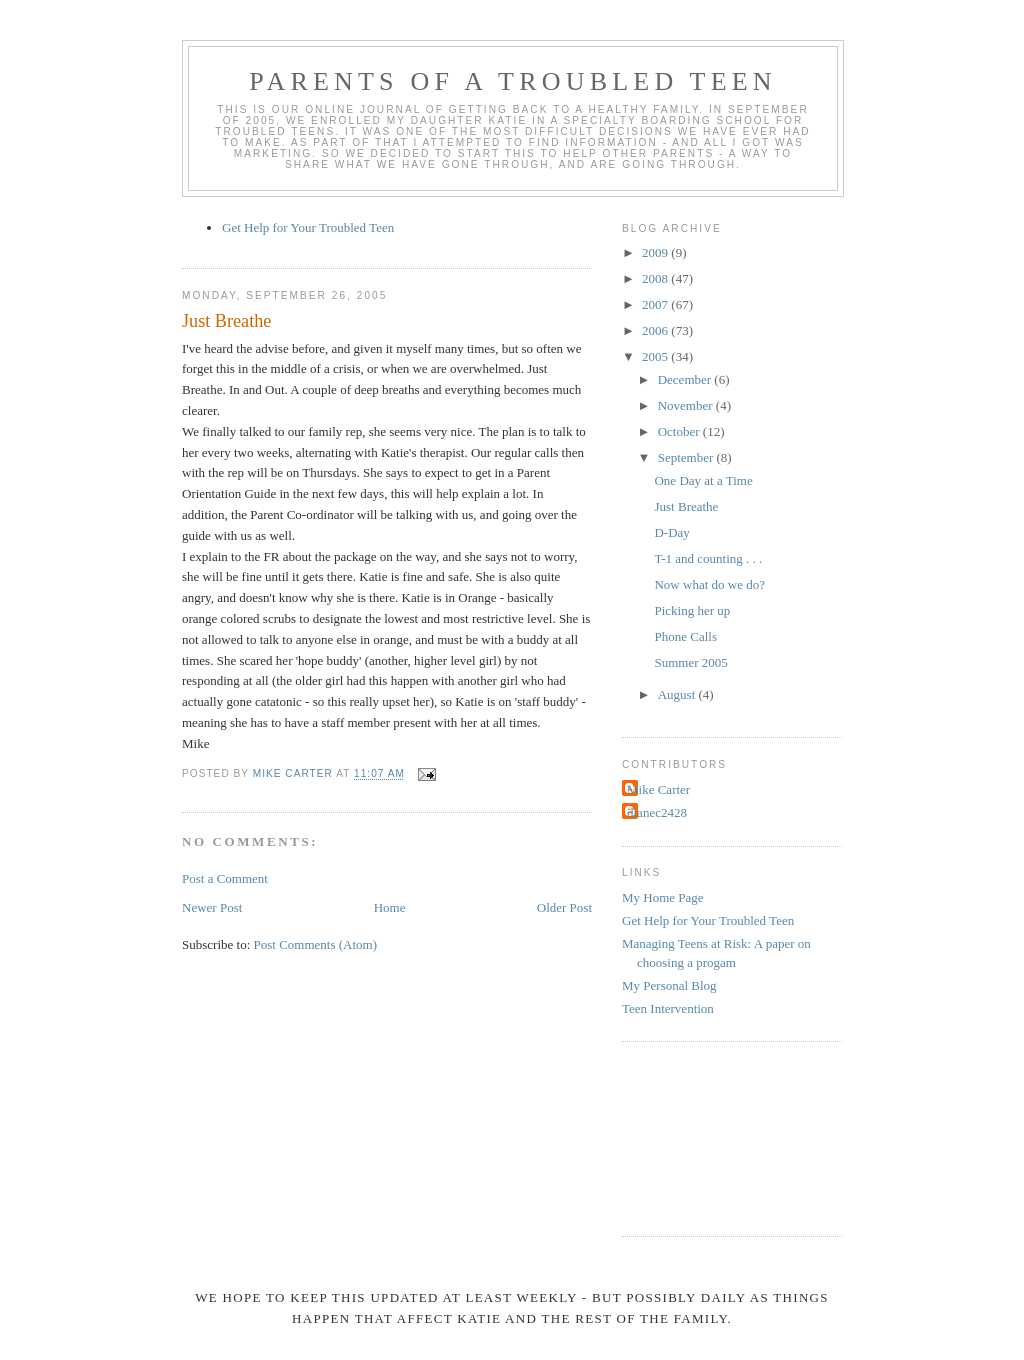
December (686, 379)
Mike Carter (658, 789)
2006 (656, 330)
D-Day (671, 532)
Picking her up (692, 610)
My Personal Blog (669, 985)
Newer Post (212, 907)
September (687, 457)
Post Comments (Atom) (316, 944)
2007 (656, 304)
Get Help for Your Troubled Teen (308, 227)
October (680, 431)
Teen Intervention (668, 1008)
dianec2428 (657, 812)
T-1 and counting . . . (708, 558)
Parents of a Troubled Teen (513, 81)
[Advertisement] (712, 1136)
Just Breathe (686, 506)
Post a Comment (225, 878)
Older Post (564, 907)
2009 (656, 252)
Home (390, 907)
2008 (656, 278)
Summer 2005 (690, 662)
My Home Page (663, 897)
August (678, 694)
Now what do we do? (709, 584)
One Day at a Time (703, 480)
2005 (656, 356)
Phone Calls (685, 636)
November (687, 405)
